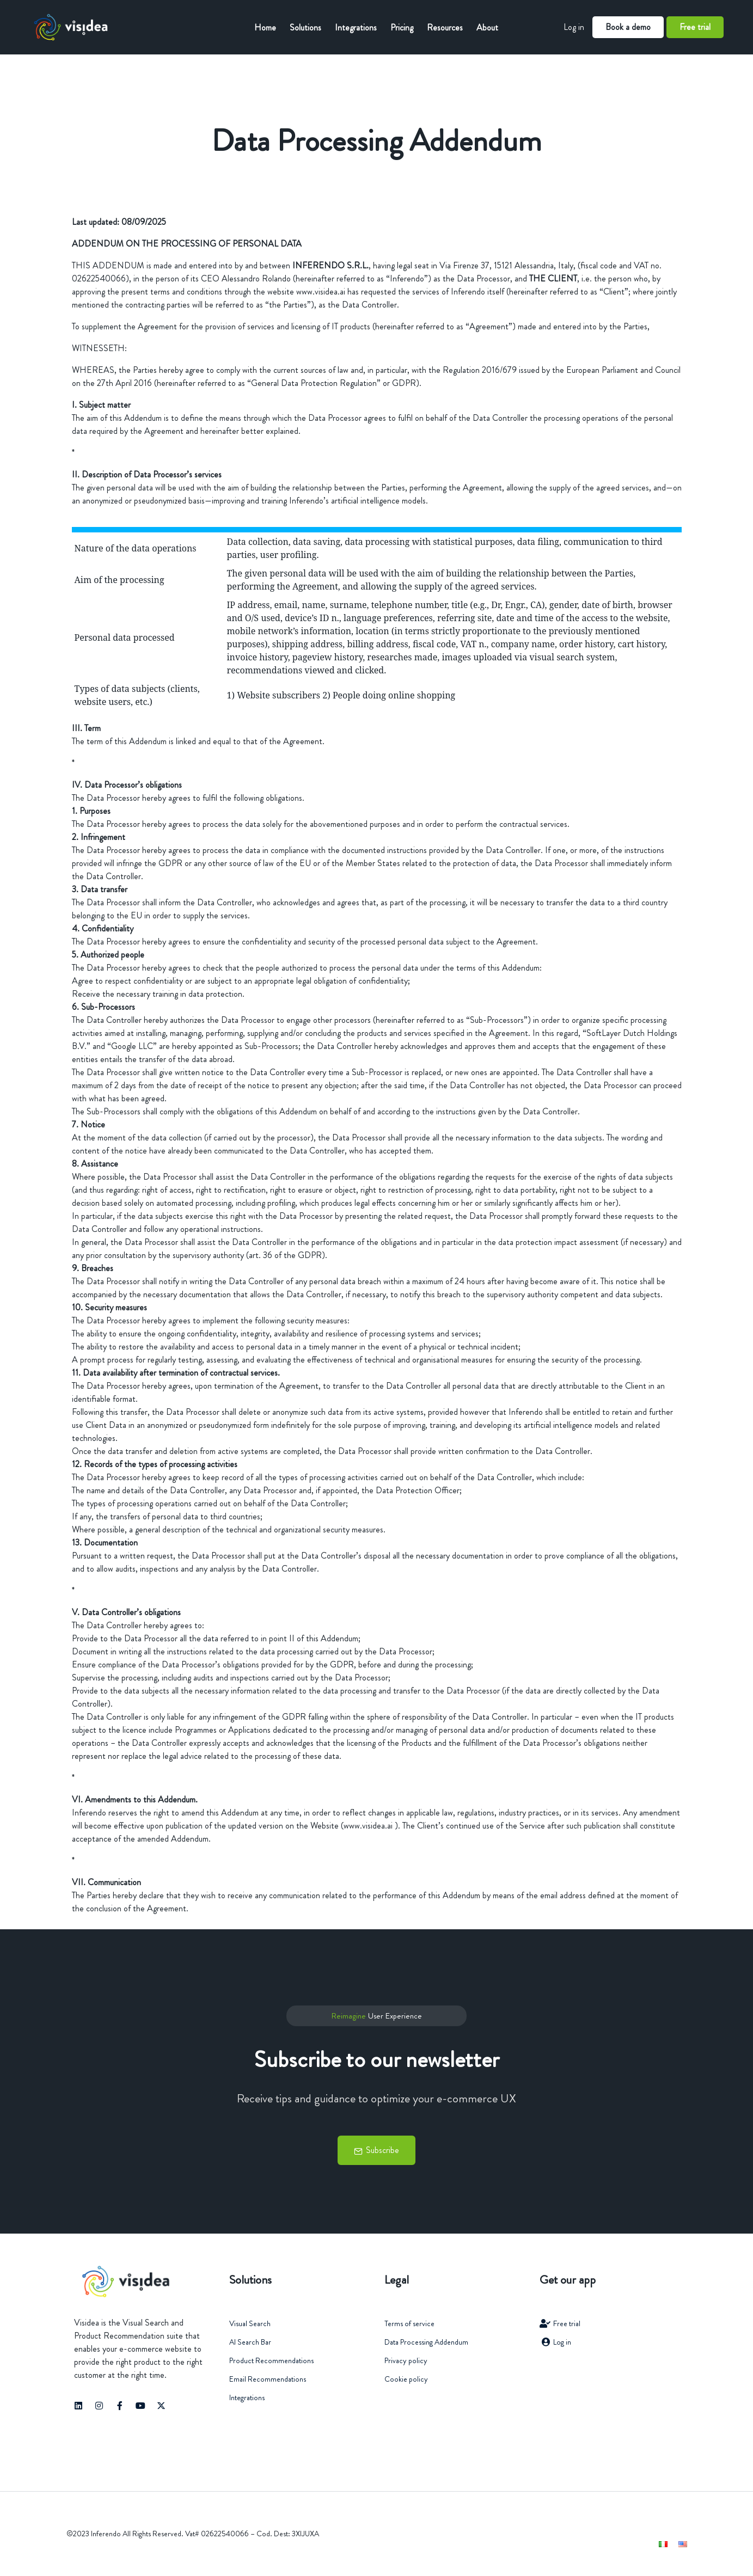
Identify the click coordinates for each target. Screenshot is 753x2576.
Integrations (356, 27)
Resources (445, 27)
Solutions (305, 27)
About (487, 27)
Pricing (401, 27)
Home (265, 27)
